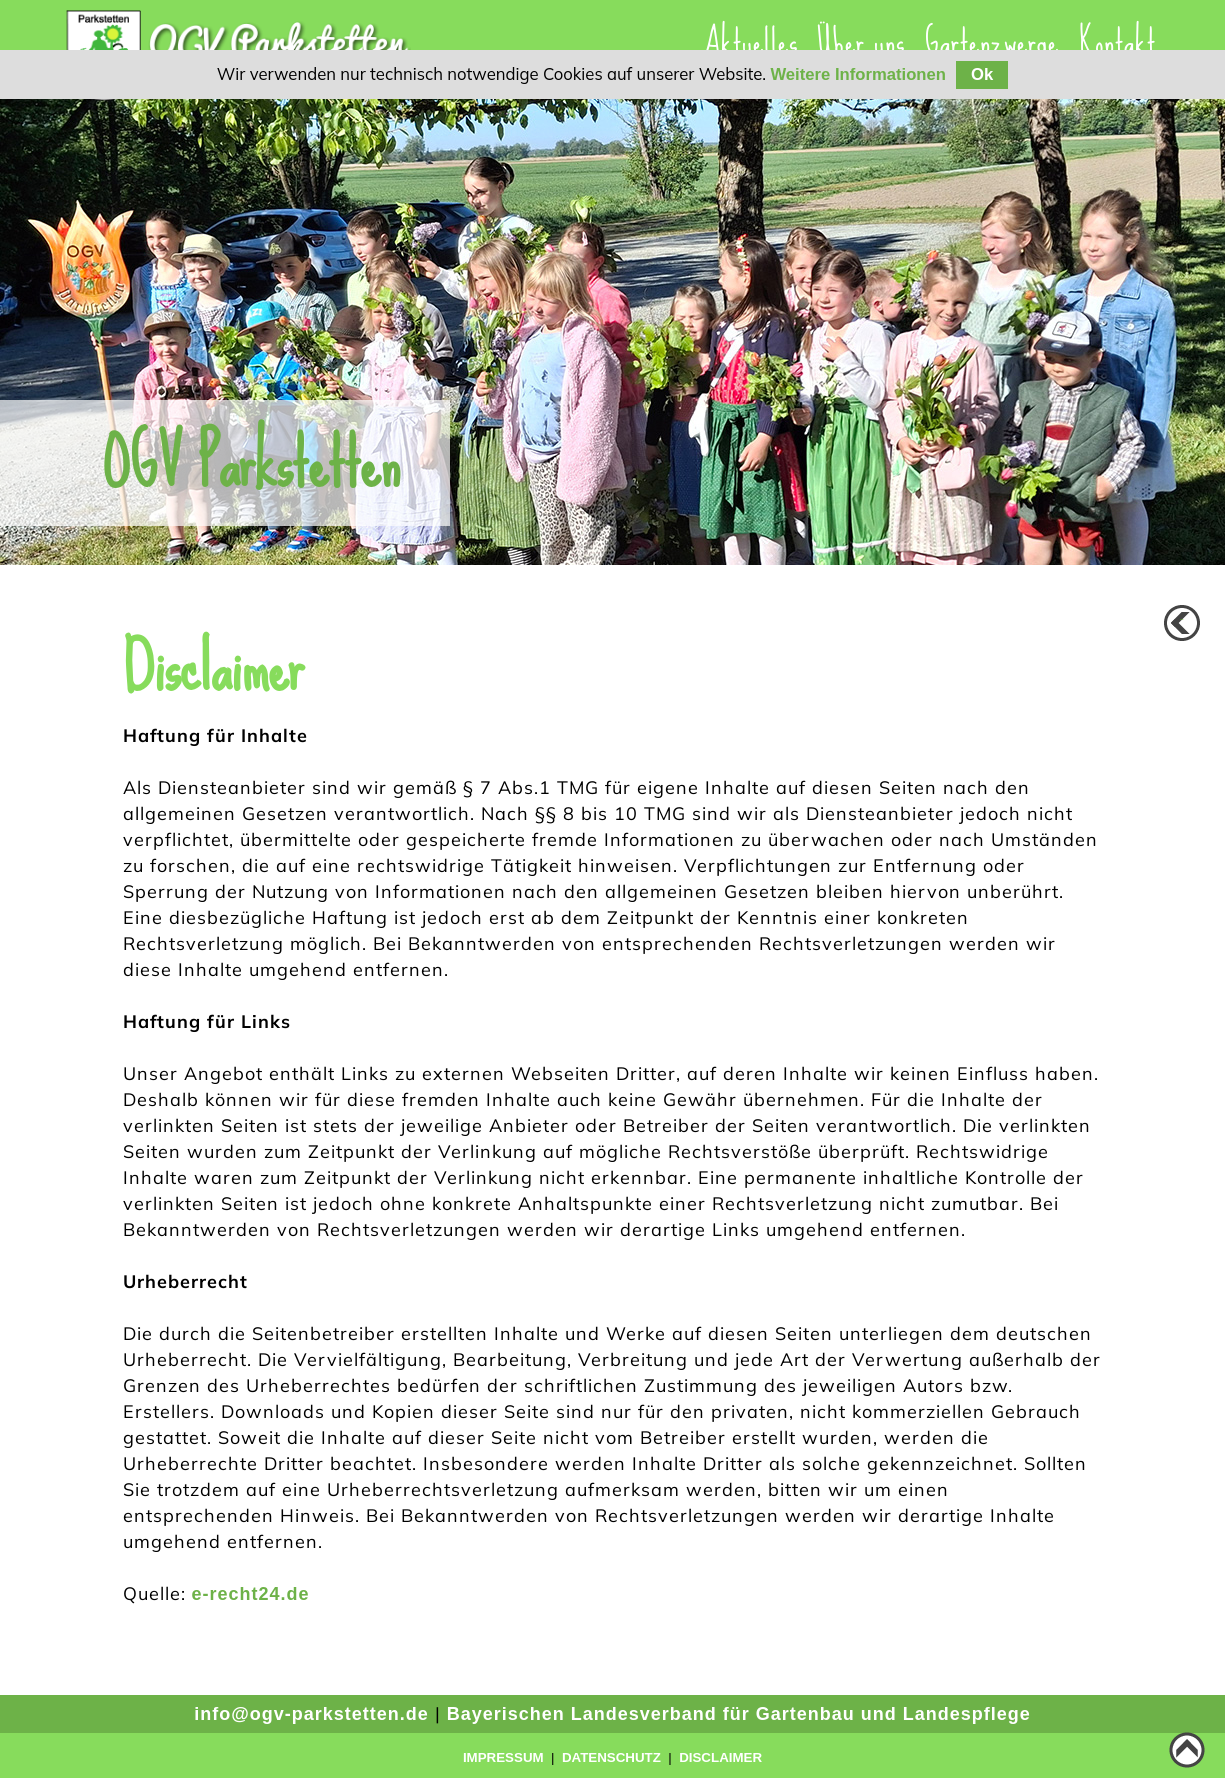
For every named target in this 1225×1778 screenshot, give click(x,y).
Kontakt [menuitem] (1117, 42)
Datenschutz (611, 1757)
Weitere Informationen (858, 74)
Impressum (503, 1757)
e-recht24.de (251, 1594)
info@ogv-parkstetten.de (311, 1714)
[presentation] (861, 42)
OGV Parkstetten (251, 463)
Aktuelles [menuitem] (751, 42)
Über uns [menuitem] (861, 42)
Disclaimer (720, 1757)
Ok (982, 74)
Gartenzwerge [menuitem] (992, 42)
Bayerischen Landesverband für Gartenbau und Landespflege (739, 1714)
